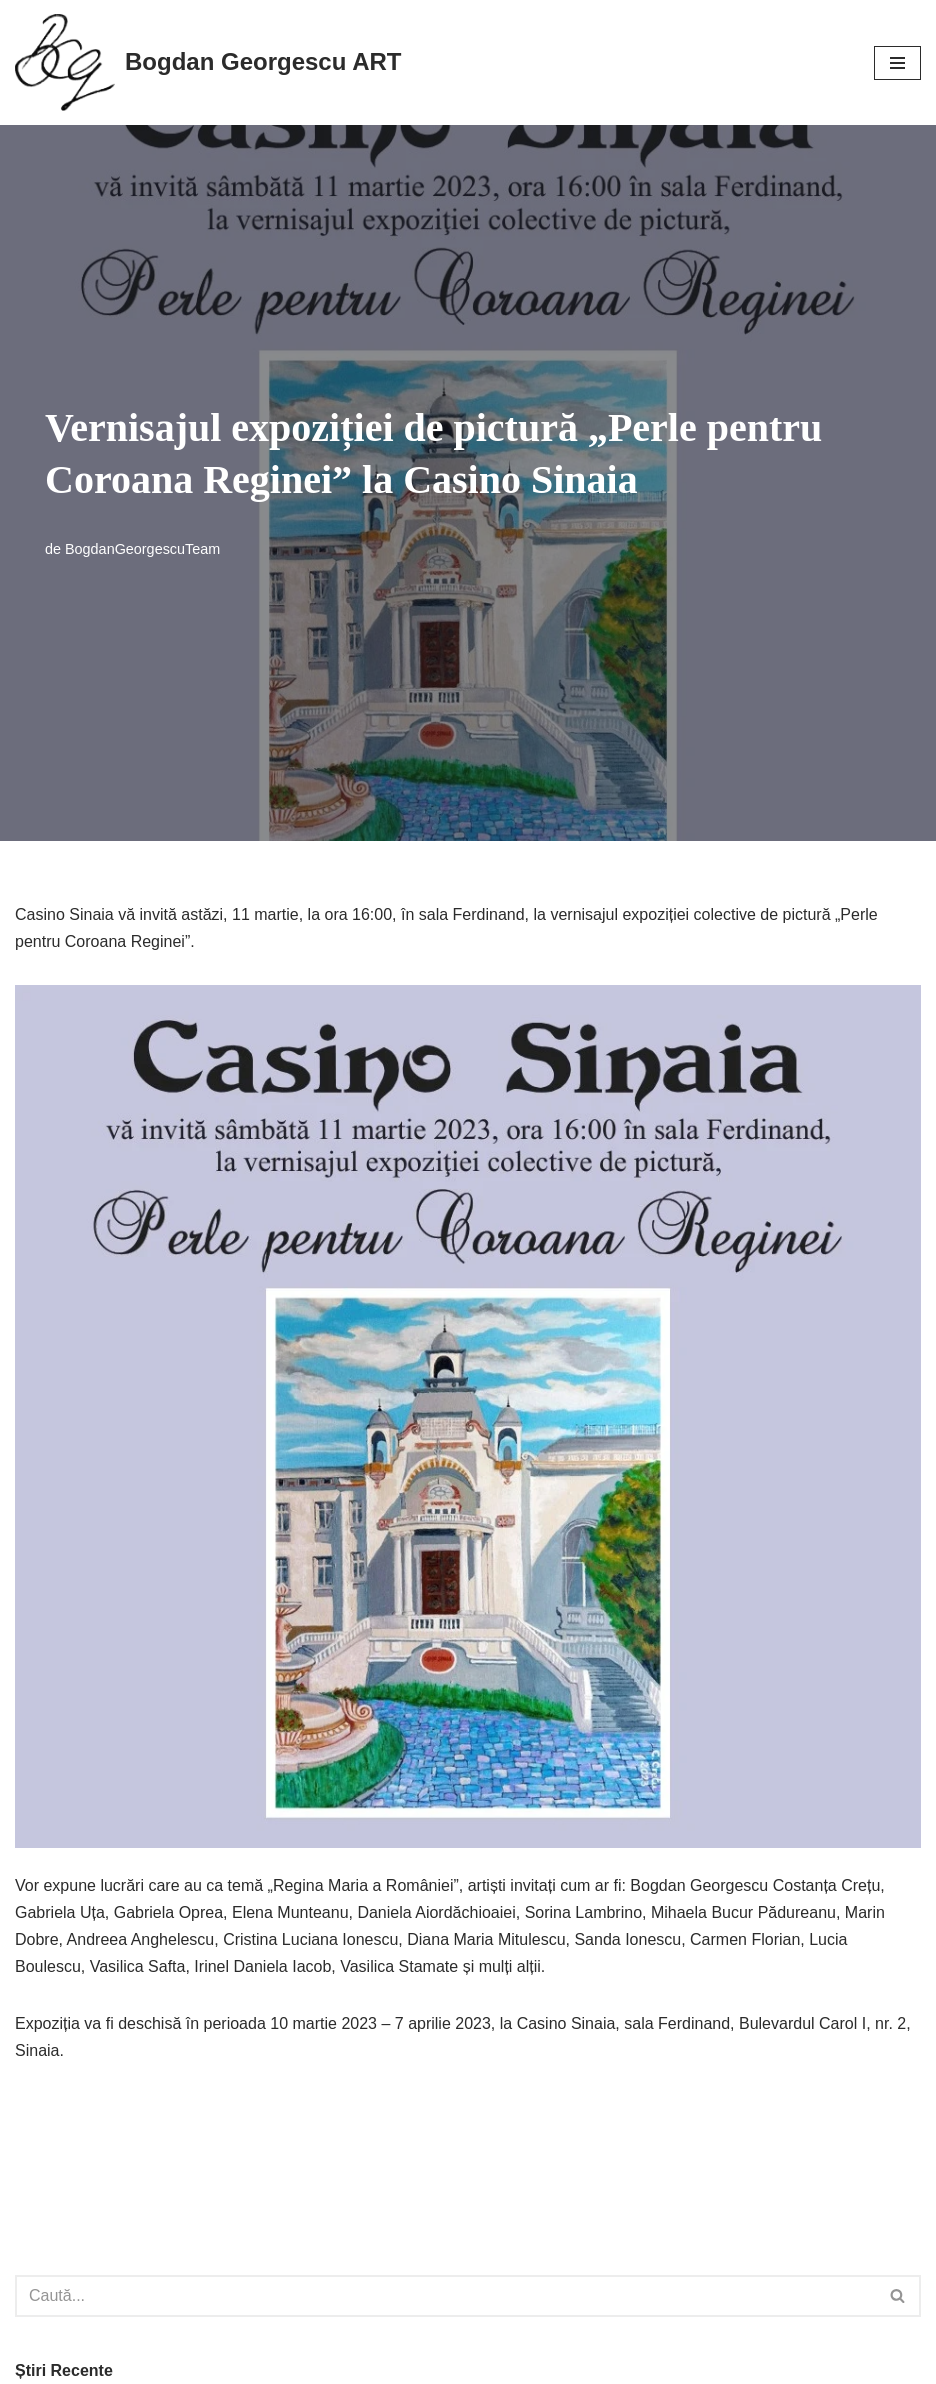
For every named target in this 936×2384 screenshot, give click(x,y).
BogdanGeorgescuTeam (142, 549)
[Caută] (445, 2296)
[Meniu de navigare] (897, 63)
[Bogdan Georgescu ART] (208, 62)
